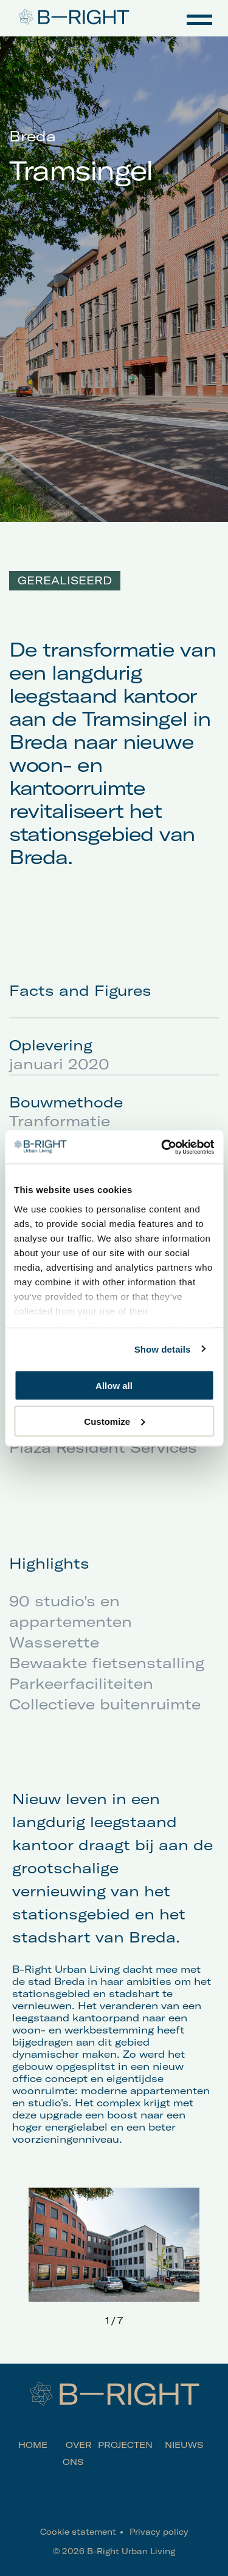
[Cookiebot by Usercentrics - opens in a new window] (162, 1147)
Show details (162, 1349)
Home (32, 2444)
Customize (114, 1421)
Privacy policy (159, 2532)
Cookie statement (78, 2532)
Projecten (125, 2444)
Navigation (199, 18)
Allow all (114, 1386)
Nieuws (184, 2444)
